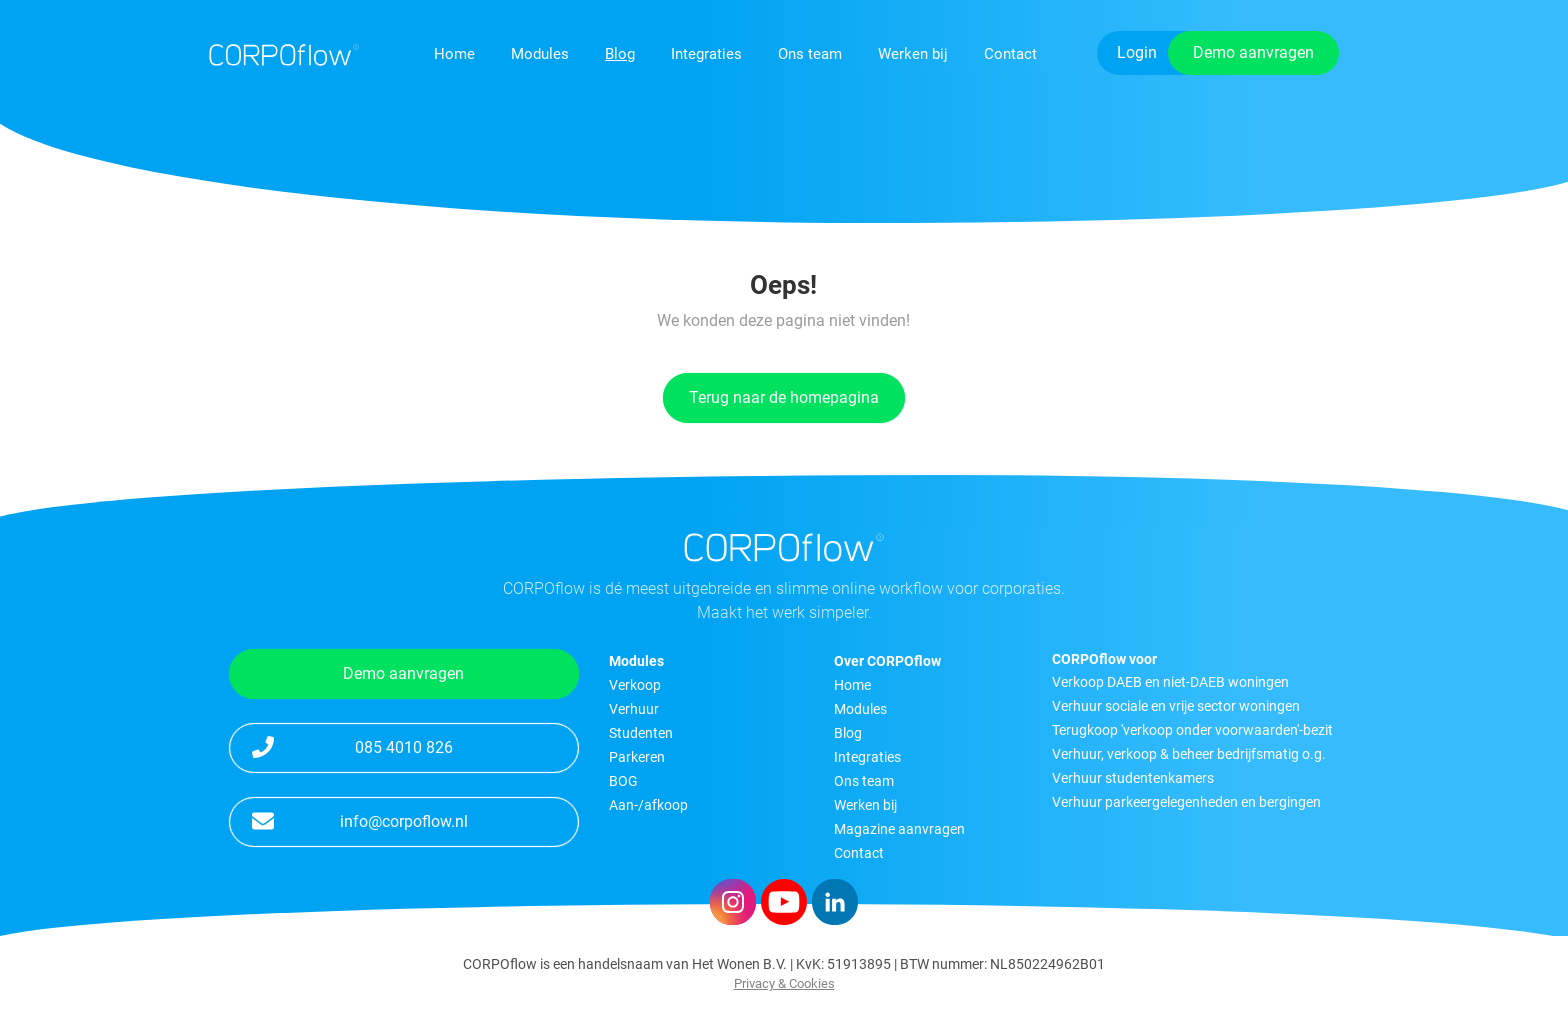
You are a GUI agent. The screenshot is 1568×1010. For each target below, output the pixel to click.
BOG (623, 781)
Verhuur (634, 709)
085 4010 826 (352, 746)
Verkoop (635, 685)
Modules (540, 54)
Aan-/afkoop (648, 805)
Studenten (641, 733)
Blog (620, 54)
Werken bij (913, 54)
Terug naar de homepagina (784, 397)
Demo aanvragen (1253, 52)
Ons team (810, 54)
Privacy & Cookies (784, 983)
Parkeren (637, 757)
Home (454, 54)
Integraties (706, 54)
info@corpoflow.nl (360, 820)
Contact (1010, 54)
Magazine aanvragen (899, 829)
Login (1137, 52)
